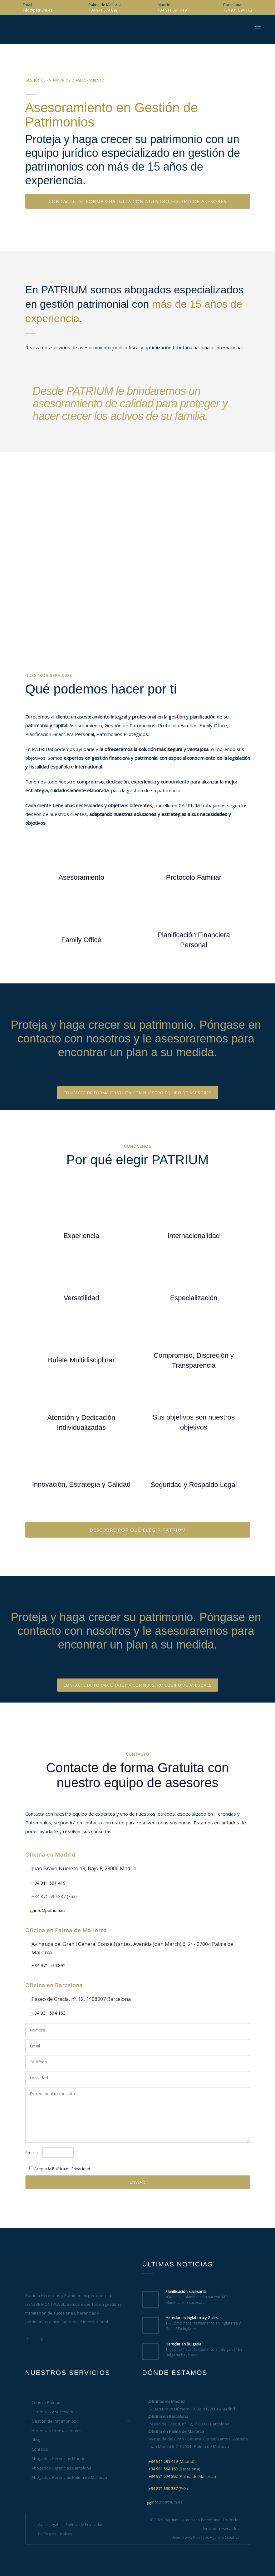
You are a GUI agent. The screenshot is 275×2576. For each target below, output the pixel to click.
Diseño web (181, 2537)
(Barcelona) (174, 2469)
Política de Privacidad (71, 2168)
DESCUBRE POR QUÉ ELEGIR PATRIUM (138, 1530)
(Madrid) (171, 2461)
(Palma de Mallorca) (182, 2476)
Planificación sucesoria (185, 2291)
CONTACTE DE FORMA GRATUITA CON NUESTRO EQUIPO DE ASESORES (138, 201)
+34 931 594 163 (237, 10)
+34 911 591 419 (172, 10)
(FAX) (168, 2488)
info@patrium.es (37, 10)
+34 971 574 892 (103, 10)
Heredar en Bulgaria (183, 2344)
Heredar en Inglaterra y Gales (191, 2317)
